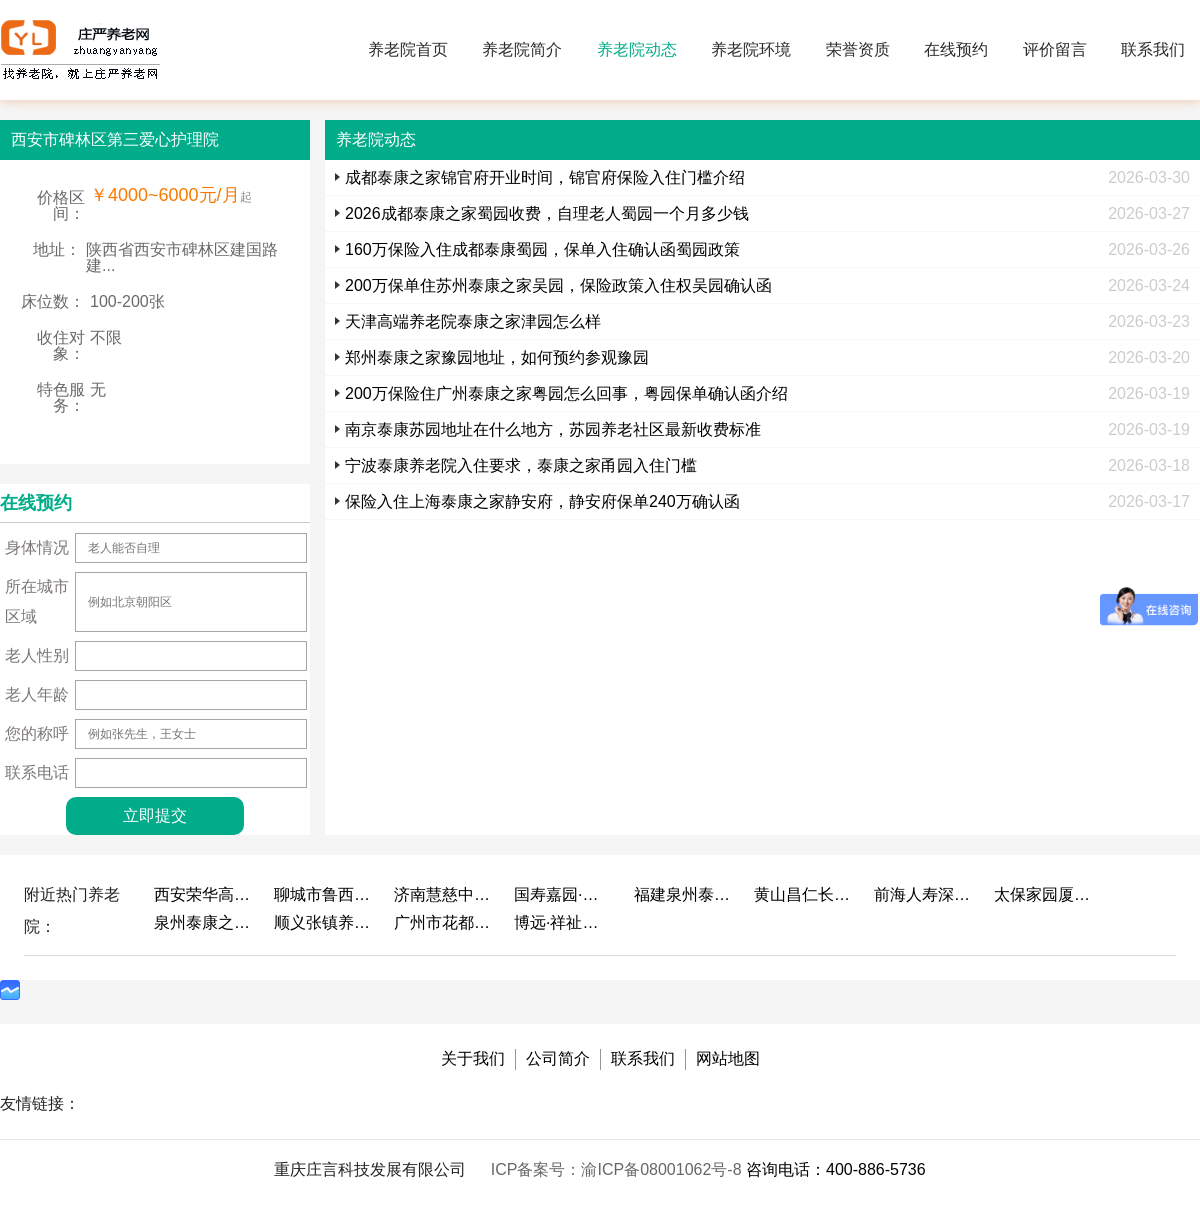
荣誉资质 (858, 49)
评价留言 (1055, 49)
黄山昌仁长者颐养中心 (804, 894)
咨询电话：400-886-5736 (836, 1169)
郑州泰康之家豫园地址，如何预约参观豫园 (497, 357)
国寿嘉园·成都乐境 (564, 894)
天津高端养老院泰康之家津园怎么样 (473, 321)
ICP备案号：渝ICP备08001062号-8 (618, 1169)
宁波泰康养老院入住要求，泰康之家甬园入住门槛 (521, 465)
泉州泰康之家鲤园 (204, 922)
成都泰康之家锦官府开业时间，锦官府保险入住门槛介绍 (545, 177)
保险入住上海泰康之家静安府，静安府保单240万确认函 (542, 501)
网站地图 (728, 1058)
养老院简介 (522, 49)
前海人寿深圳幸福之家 (924, 894)
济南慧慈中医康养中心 (444, 894)
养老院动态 (637, 49)
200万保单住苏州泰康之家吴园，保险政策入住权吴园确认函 (558, 285)
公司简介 (558, 1058)
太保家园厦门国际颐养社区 (1044, 894)
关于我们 (473, 1058)
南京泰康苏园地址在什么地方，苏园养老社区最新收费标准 (553, 429)
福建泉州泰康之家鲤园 (684, 894)
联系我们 (1153, 49)
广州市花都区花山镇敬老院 (444, 922)
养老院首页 (408, 49)
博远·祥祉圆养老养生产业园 (564, 922)
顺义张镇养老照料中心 (324, 922)
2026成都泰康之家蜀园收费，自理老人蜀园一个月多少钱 (547, 213)
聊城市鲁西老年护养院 (324, 894)
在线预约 (956, 49)
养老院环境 (751, 49)
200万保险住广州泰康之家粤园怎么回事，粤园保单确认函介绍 (566, 393)
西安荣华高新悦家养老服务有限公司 (204, 894)
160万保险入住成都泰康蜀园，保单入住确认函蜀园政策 (542, 249)
